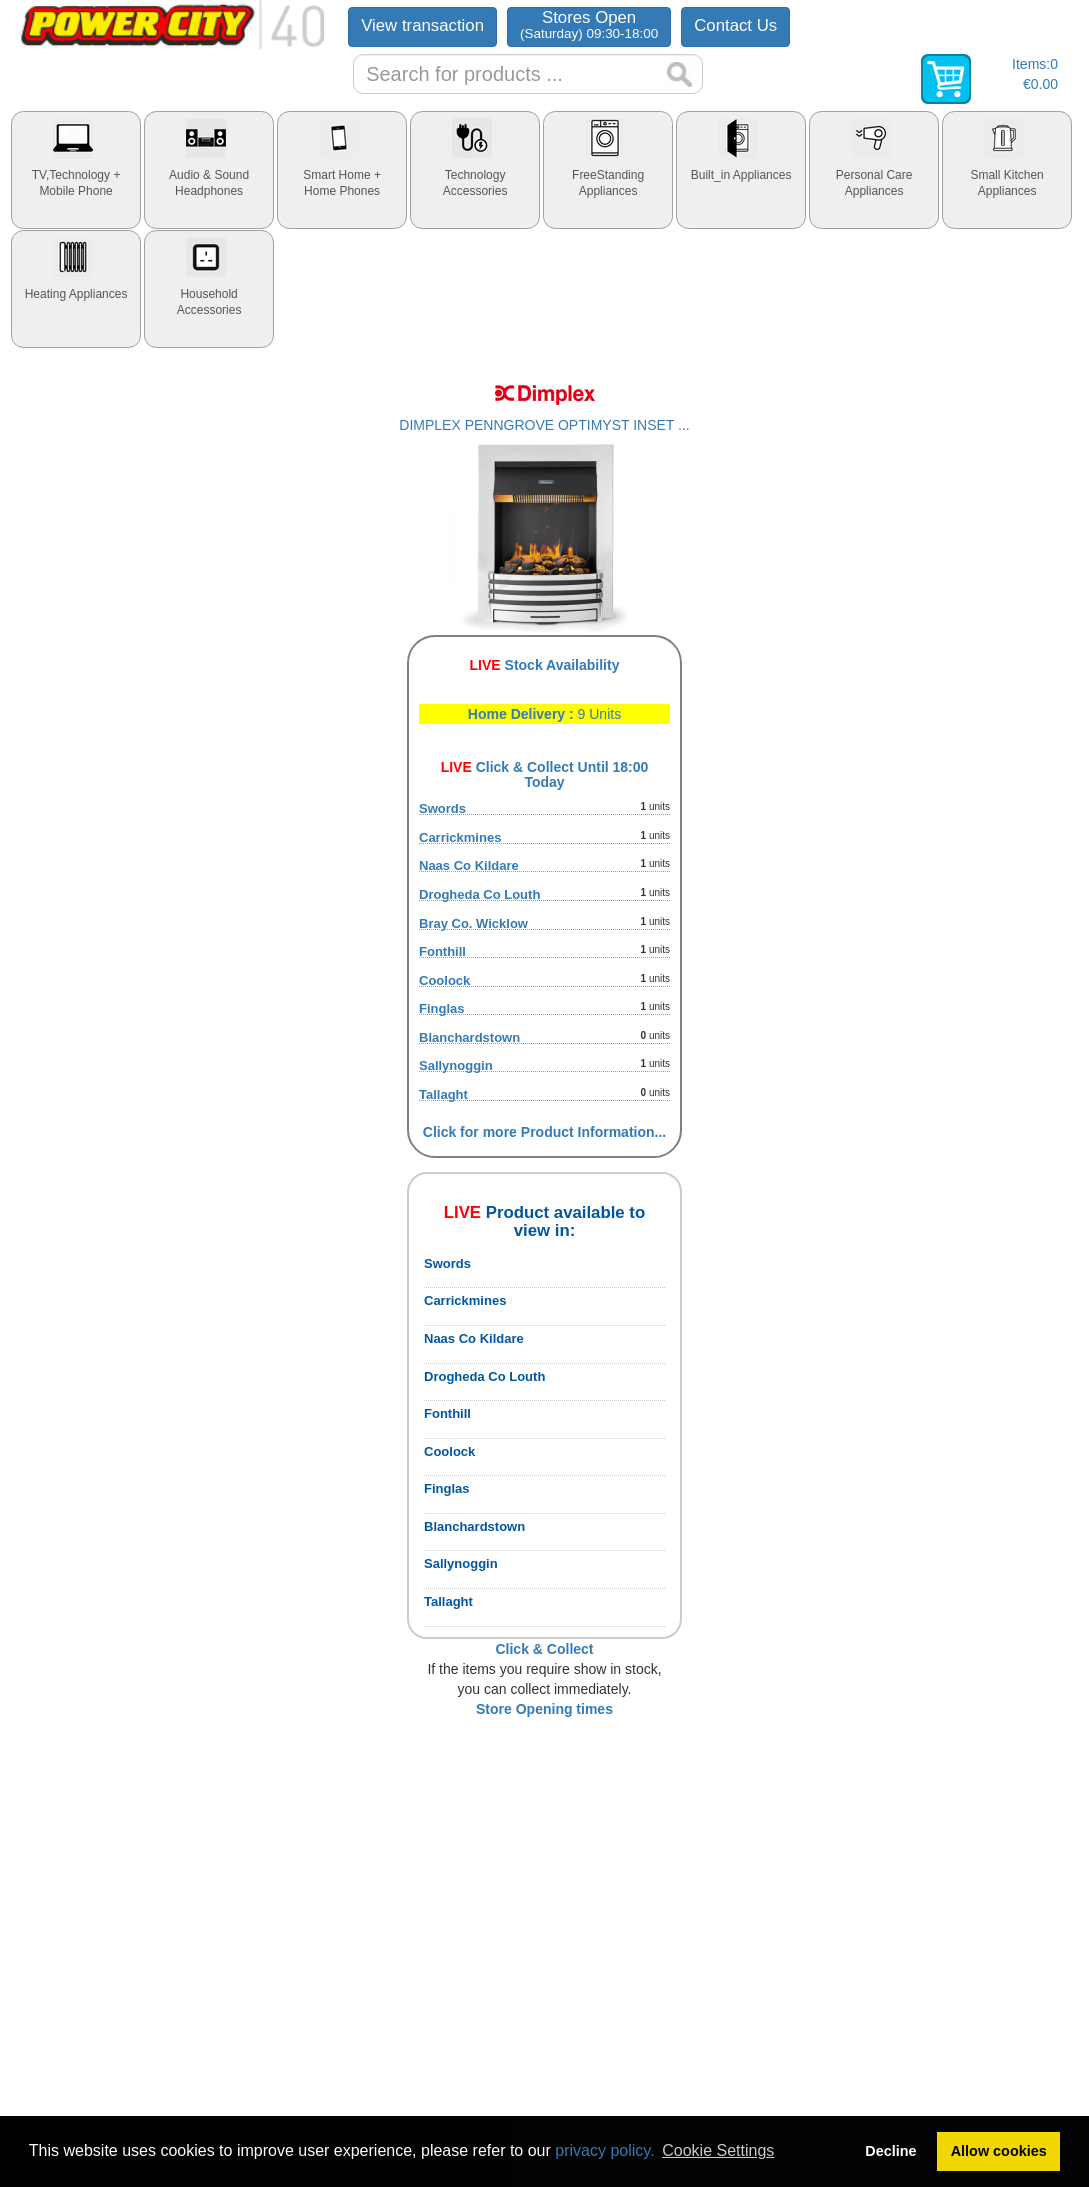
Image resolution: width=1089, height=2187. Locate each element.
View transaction (422, 25)
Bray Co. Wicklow (473, 923)
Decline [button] (890, 2151)
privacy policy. (604, 2150)
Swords (442, 808)
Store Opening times (544, 1709)
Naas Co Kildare (469, 865)
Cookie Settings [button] (718, 2150)
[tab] (76, 170)
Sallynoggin (456, 1065)
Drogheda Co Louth (479, 894)
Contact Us (735, 25)
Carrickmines (460, 837)
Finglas (442, 1008)
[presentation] (76, 170)
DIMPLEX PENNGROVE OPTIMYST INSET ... (544, 425)
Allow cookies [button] (999, 2151)
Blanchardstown (469, 1037)
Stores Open (589, 24)
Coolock (444, 980)
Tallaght (443, 1094)
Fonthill (442, 951)
